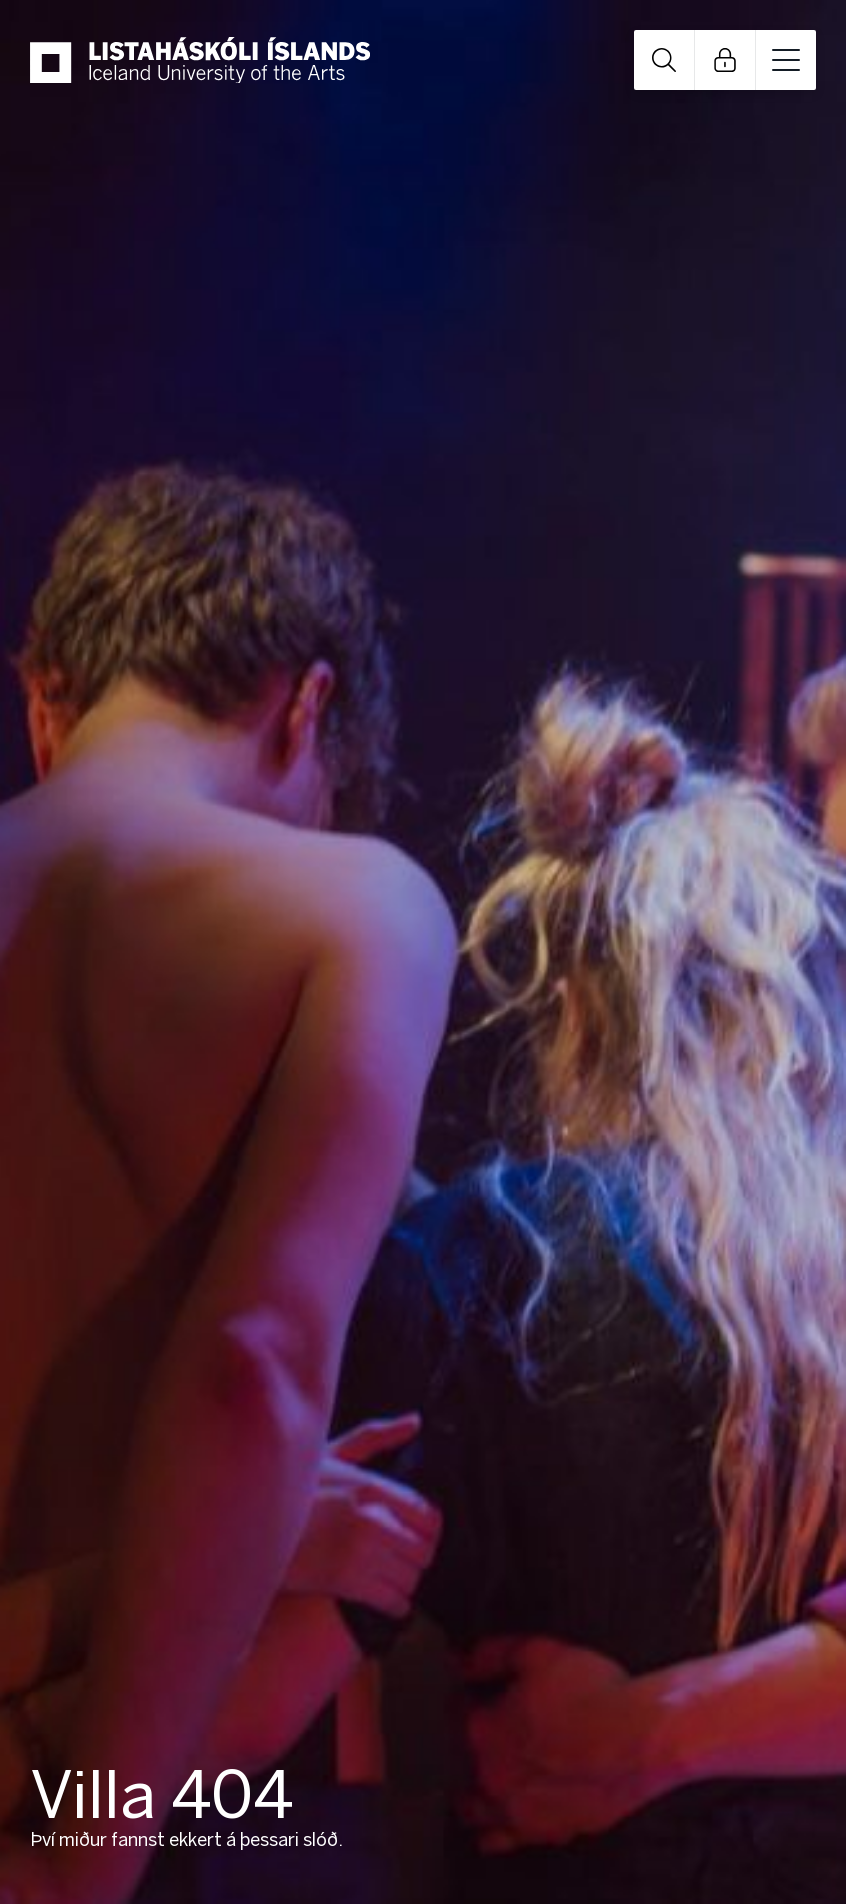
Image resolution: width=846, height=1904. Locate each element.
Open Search (664, 60)
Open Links (725, 60)
